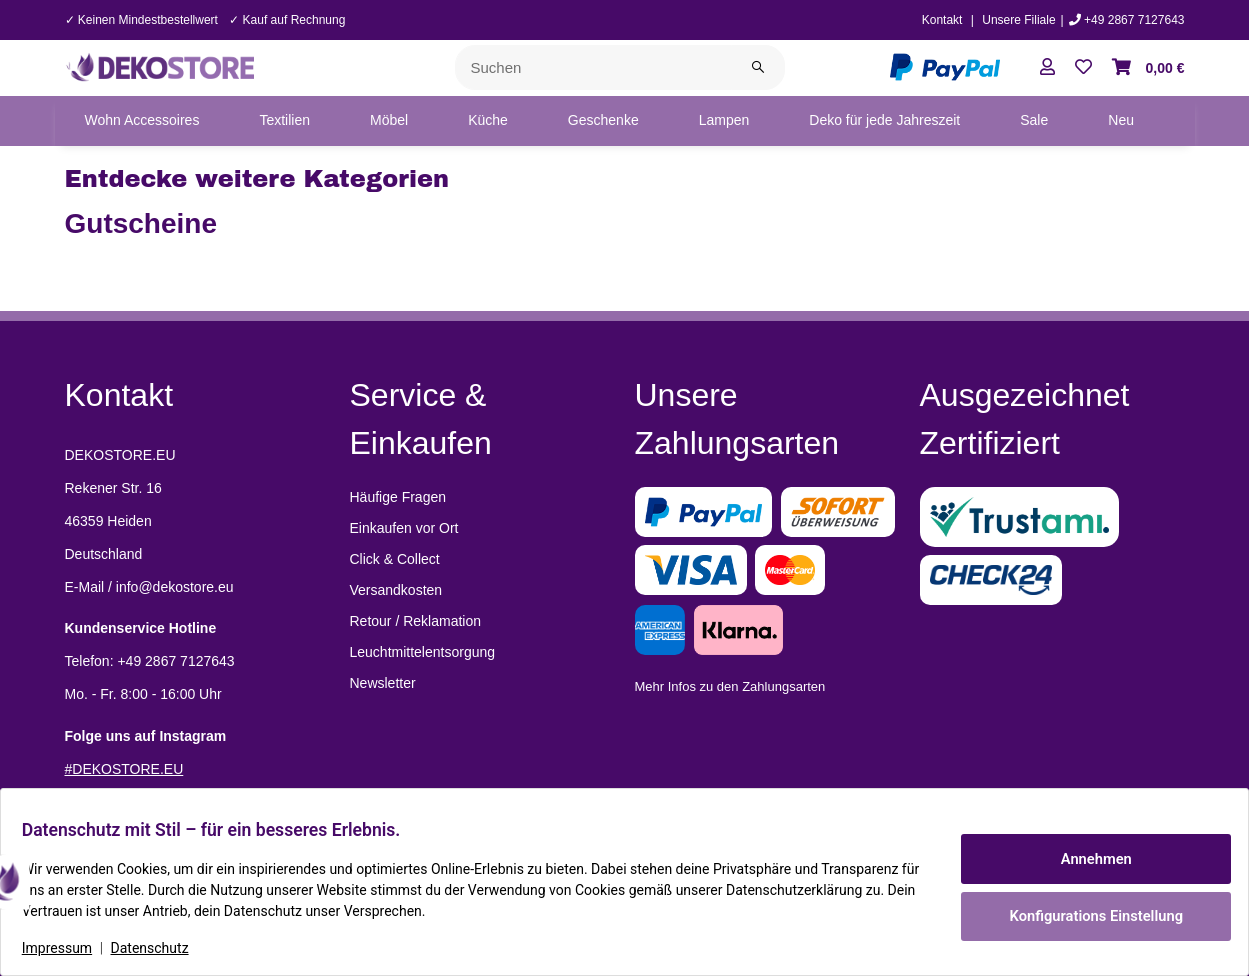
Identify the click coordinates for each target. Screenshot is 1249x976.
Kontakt (942, 20)
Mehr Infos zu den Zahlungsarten (730, 686)
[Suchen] (593, 67)
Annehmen (1085, 861)
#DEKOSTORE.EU (124, 769)
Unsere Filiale (1018, 20)
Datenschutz (161, 948)
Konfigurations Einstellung (1084, 913)
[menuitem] (142, 121)
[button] (1047, 68)
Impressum (68, 948)
